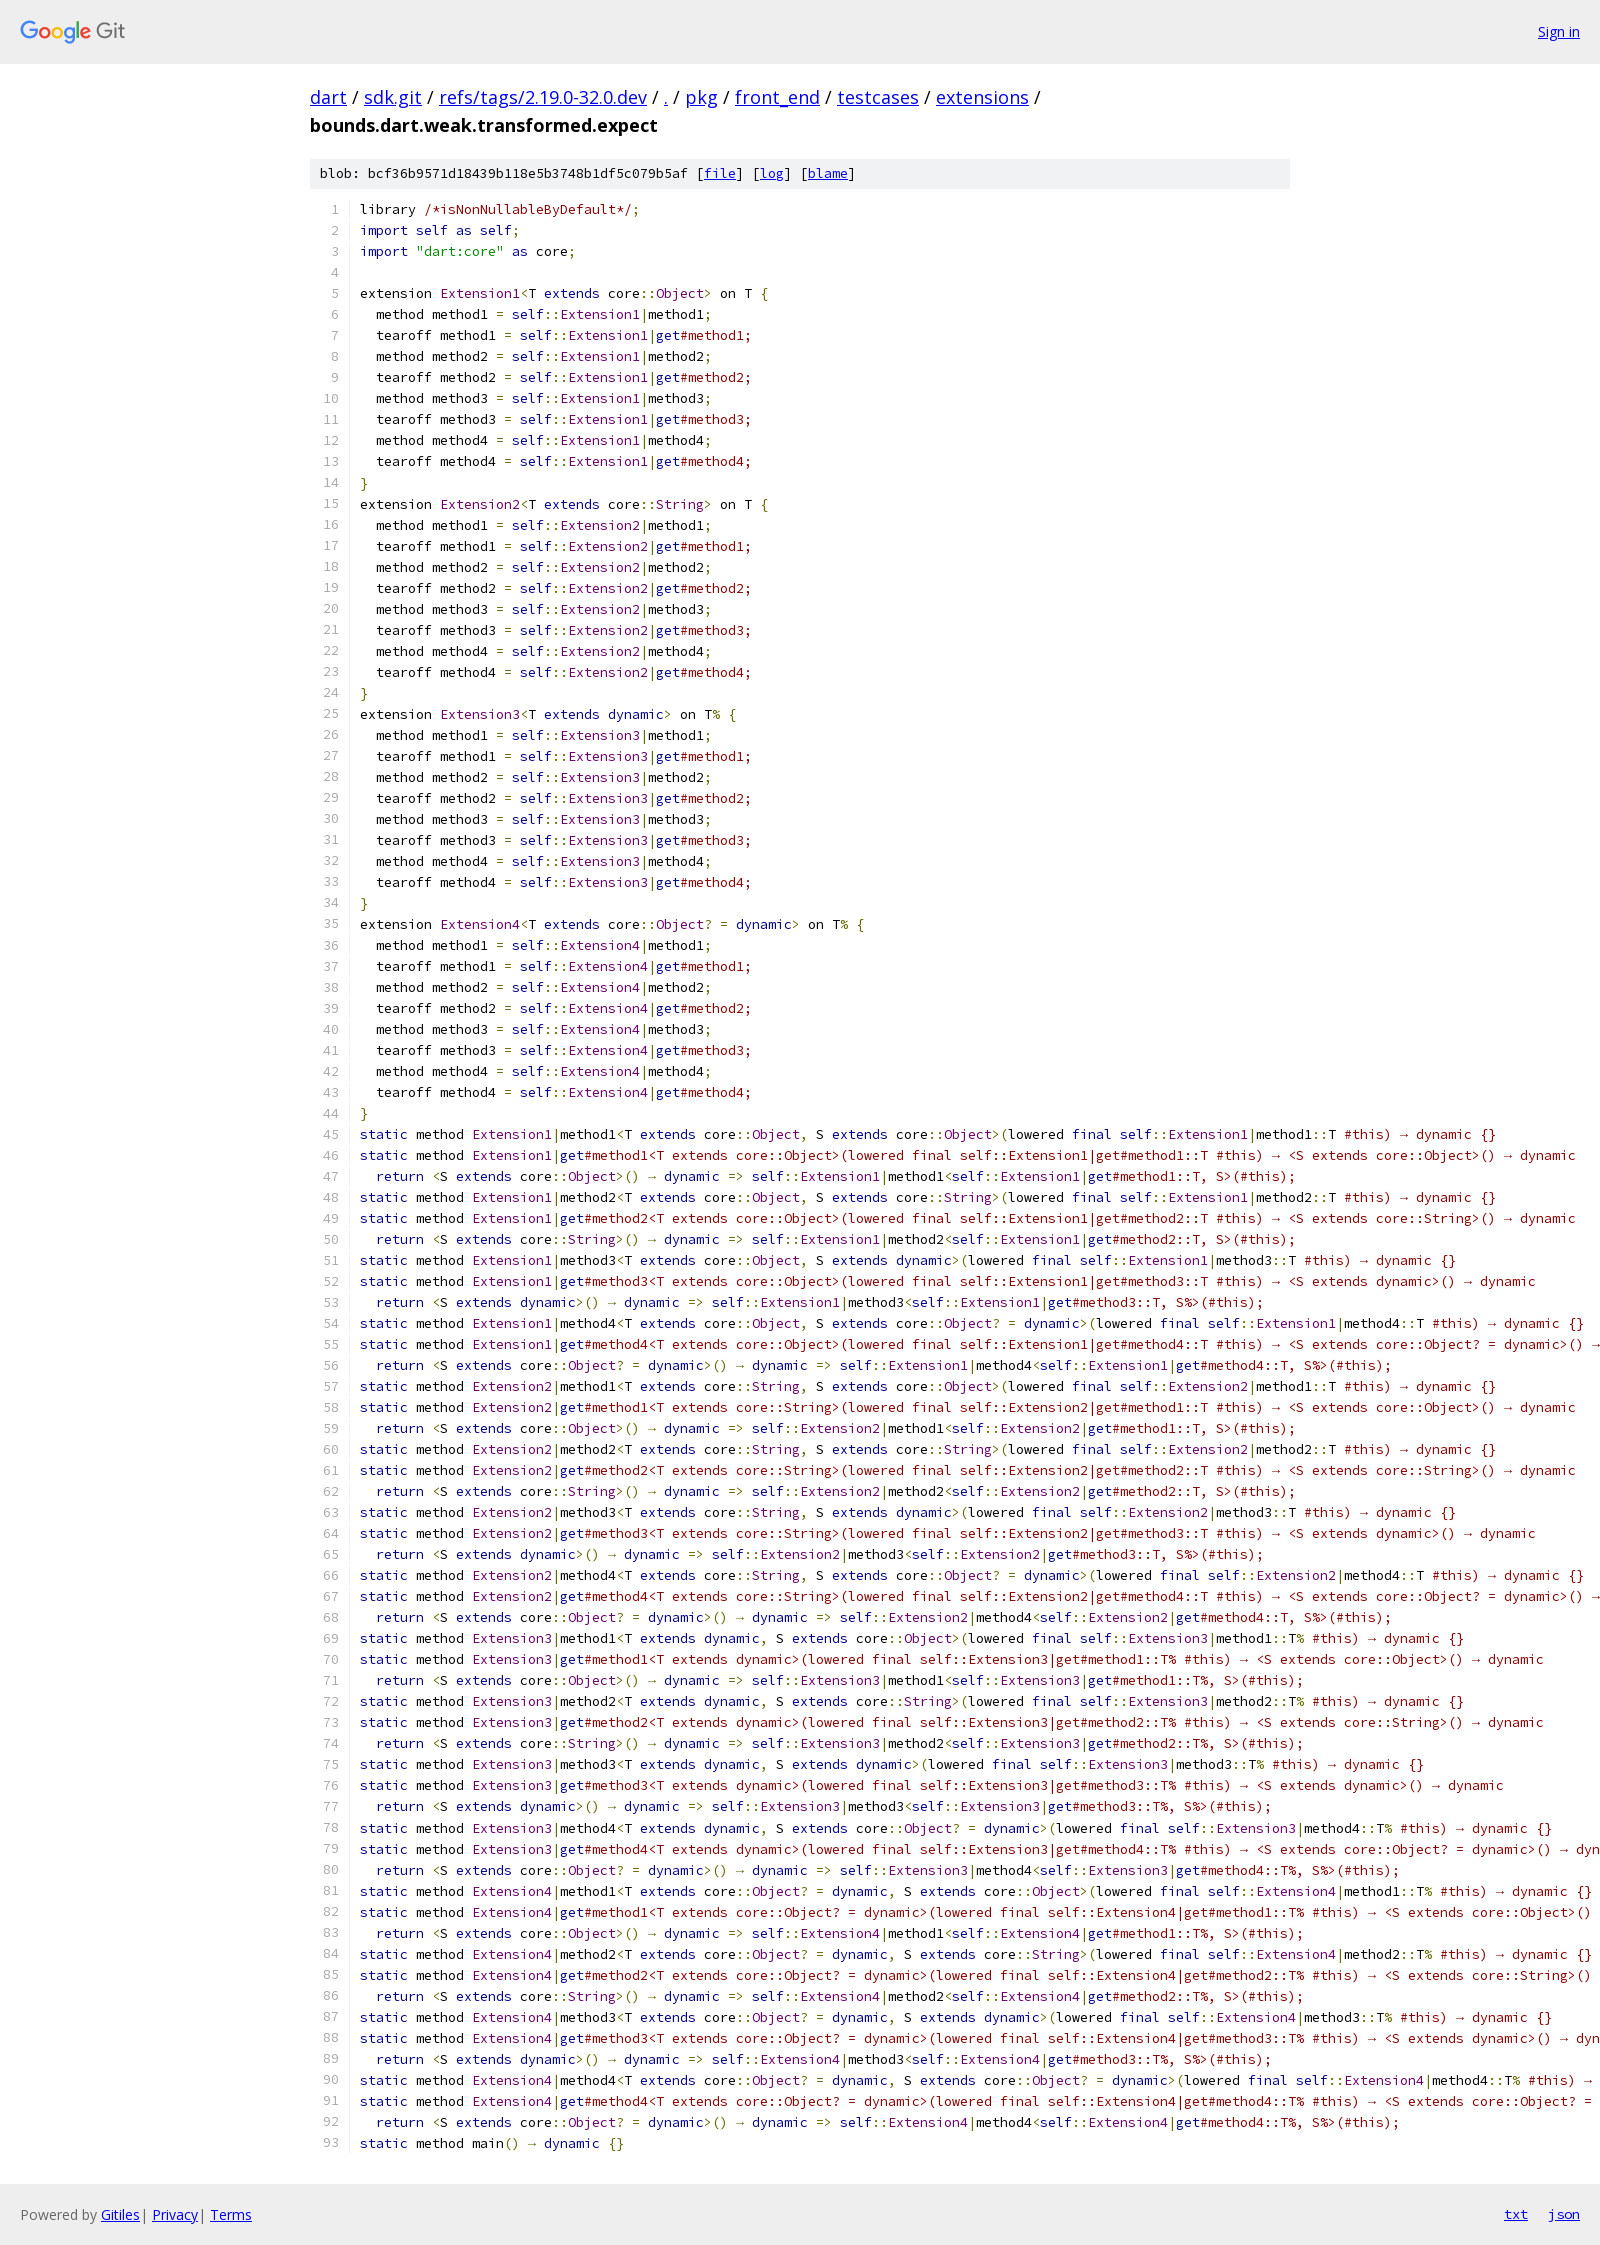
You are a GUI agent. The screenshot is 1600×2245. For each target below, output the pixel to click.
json (1564, 2214)
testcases (878, 97)
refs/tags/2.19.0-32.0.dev (543, 97)
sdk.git (393, 97)
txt (1516, 2214)
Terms (231, 2214)
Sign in (1559, 31)
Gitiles (120, 2214)
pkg (701, 97)
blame (828, 173)
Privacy (175, 2214)
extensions (982, 97)
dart (328, 97)
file (720, 173)
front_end (777, 97)
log (772, 173)
